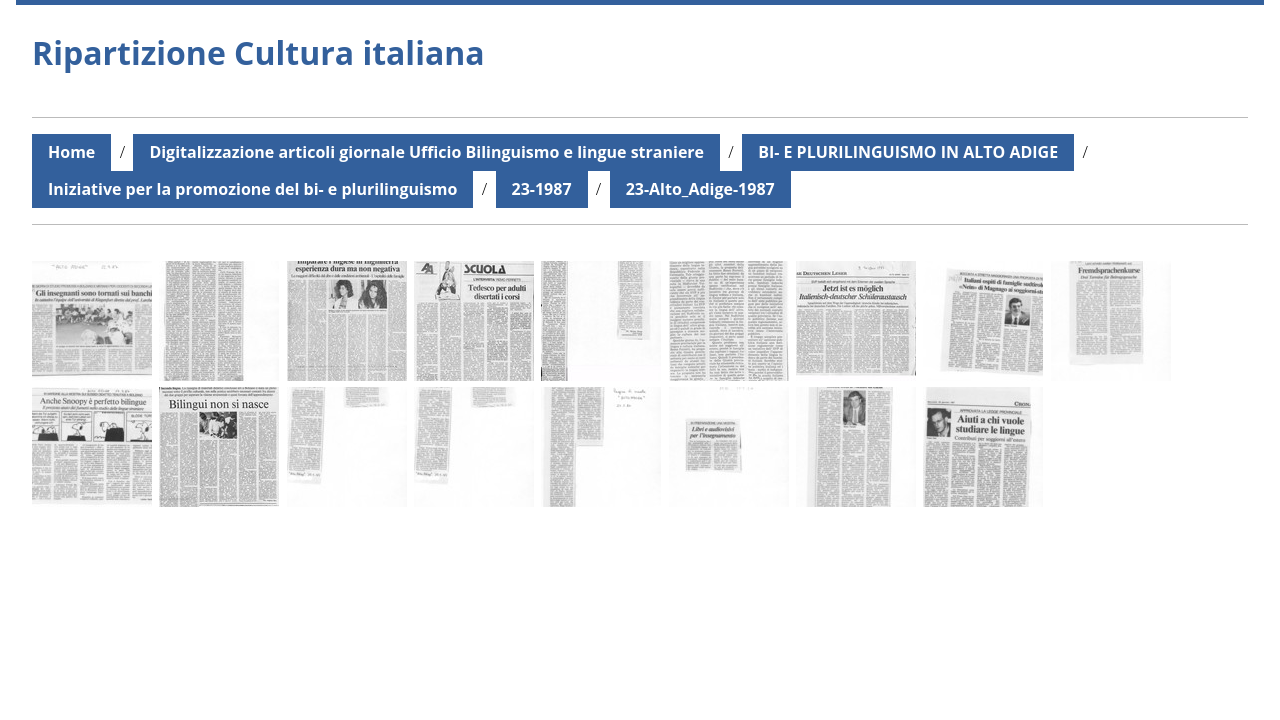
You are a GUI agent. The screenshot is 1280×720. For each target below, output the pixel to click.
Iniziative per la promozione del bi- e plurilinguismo (252, 189)
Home (71, 152)
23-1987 (542, 189)
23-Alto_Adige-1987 (700, 189)
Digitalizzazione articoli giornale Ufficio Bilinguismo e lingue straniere (426, 152)
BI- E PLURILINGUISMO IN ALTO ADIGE (908, 152)
